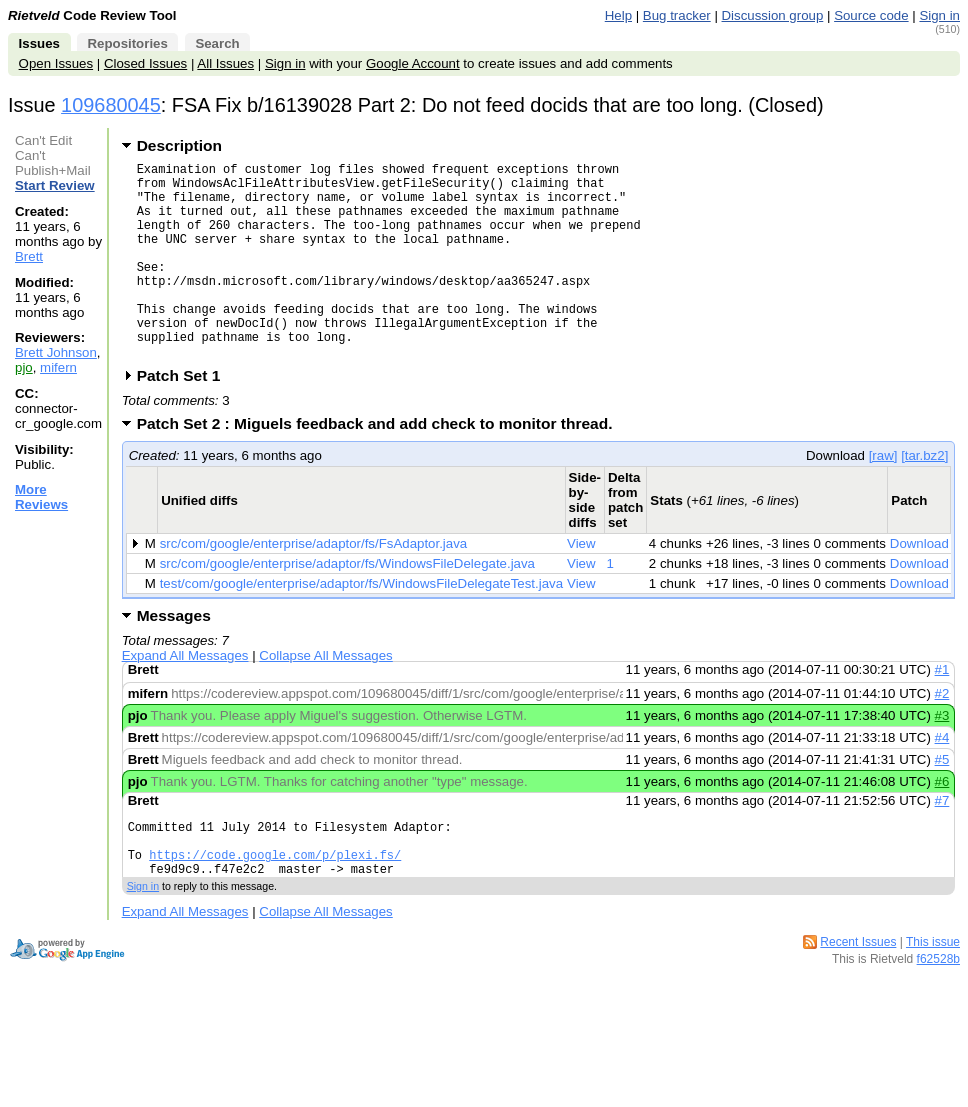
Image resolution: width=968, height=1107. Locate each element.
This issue (933, 996)
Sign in (939, 15)
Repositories (127, 43)
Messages (174, 657)
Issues (39, 43)
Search (217, 43)
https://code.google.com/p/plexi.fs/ (275, 905)
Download (919, 585)
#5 (942, 801)
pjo (24, 367)
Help (618, 15)
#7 (942, 842)
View (581, 585)
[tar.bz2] (924, 497)
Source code (871, 15)
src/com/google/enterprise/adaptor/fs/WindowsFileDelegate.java (347, 605)
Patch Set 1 (185, 417)
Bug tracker (677, 15)
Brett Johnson (56, 352)
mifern (58, 367)
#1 (942, 711)
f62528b (938, 1013)
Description (179, 145)
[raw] (883, 497)
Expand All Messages (185, 697)
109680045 (111, 105)
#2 (942, 735)
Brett (29, 256)
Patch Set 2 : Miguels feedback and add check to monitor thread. (381, 465)
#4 (942, 779)
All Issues (225, 63)
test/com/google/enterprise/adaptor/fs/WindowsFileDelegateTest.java (361, 625)
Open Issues (56, 63)
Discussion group (773, 15)
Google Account (413, 63)
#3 (942, 757)
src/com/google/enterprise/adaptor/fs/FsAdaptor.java (313, 585)
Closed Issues (145, 63)
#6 (942, 823)
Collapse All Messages (325, 697)
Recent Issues (858, 996)
